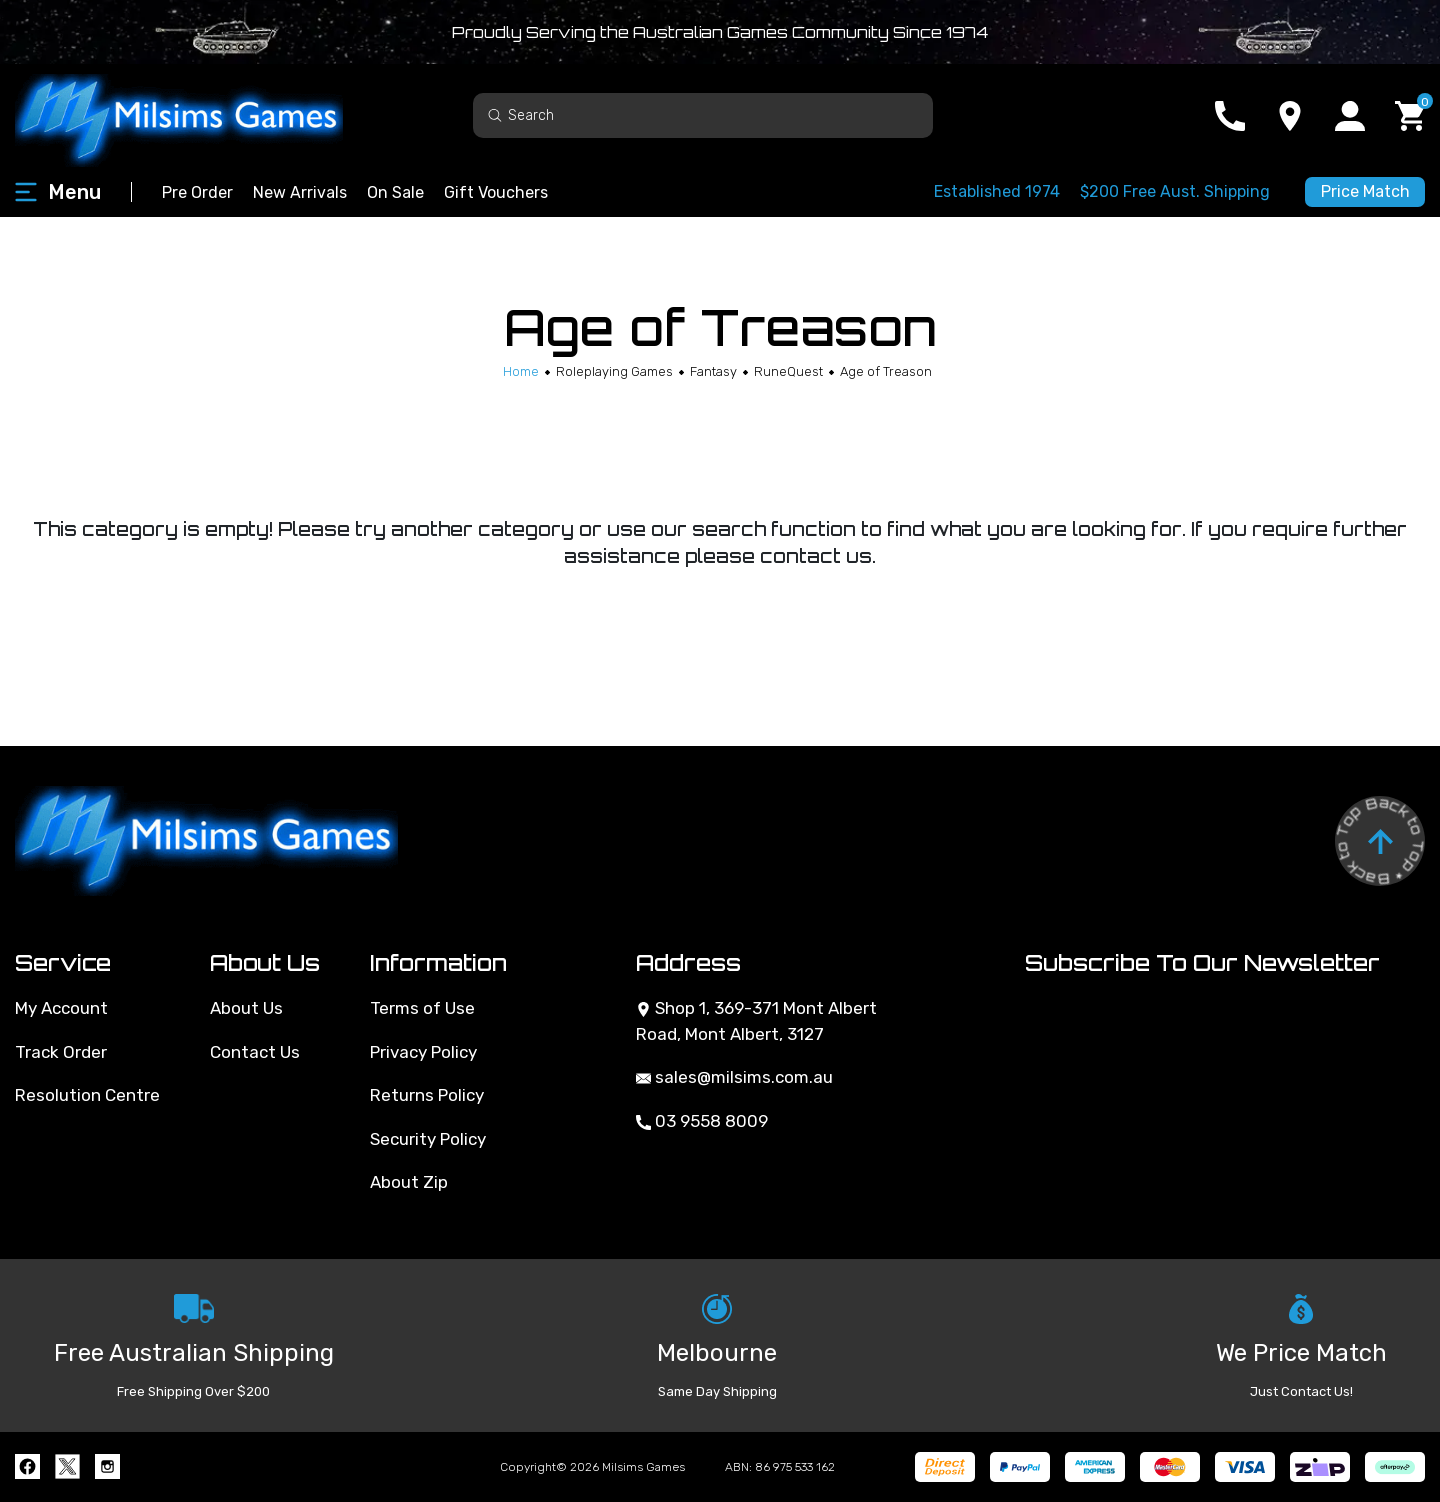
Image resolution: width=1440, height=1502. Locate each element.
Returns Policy (427, 1095)
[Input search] (703, 115)
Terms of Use (422, 1008)
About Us (246, 1008)
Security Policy (428, 1139)
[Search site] (495, 114)
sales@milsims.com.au (734, 1077)
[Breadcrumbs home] (521, 371)
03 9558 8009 (702, 1121)
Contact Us (255, 1052)
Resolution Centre (87, 1095)
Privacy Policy (423, 1052)
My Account (61, 1008)
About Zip (409, 1182)
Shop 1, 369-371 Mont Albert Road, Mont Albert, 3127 (756, 1021)
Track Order (61, 1052)
